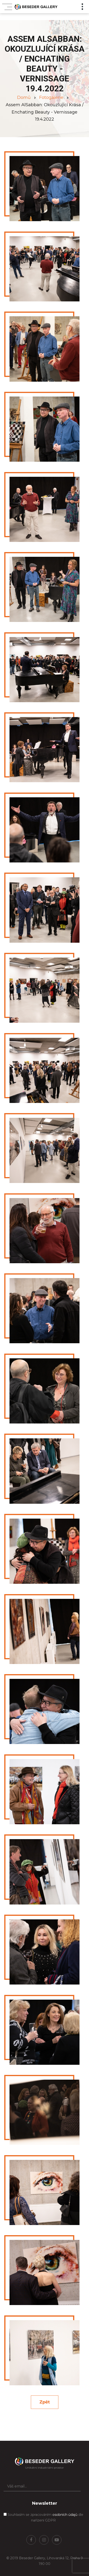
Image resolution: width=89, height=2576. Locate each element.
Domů (24, 97)
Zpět (44, 2402)
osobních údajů (64, 2515)
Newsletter (44, 2503)
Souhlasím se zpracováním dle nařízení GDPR (43, 2517)
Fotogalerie (51, 97)
